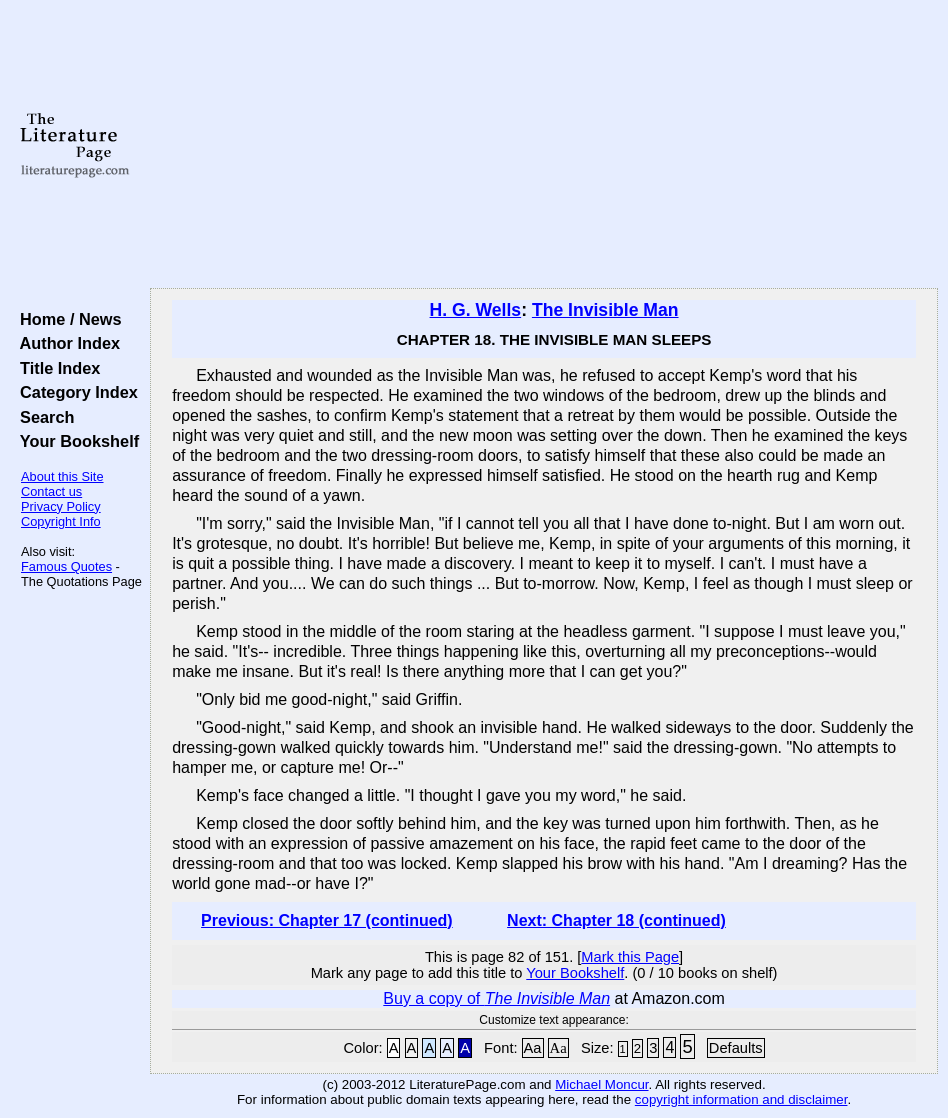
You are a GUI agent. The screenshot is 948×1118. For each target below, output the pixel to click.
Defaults (736, 1048)
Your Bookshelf (75, 441)
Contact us (51, 491)
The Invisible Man (605, 310)
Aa (533, 1048)
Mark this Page (630, 957)
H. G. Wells (476, 310)
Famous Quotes (66, 566)
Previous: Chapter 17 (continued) (327, 920)
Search (42, 417)
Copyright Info (61, 521)
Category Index (74, 392)
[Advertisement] (544, 145)
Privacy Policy (61, 506)
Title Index (55, 368)
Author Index (65, 343)
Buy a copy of (496, 998)
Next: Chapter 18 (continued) (616, 920)
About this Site (62, 476)
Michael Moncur (601, 1084)
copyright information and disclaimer (741, 1099)
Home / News (66, 319)
